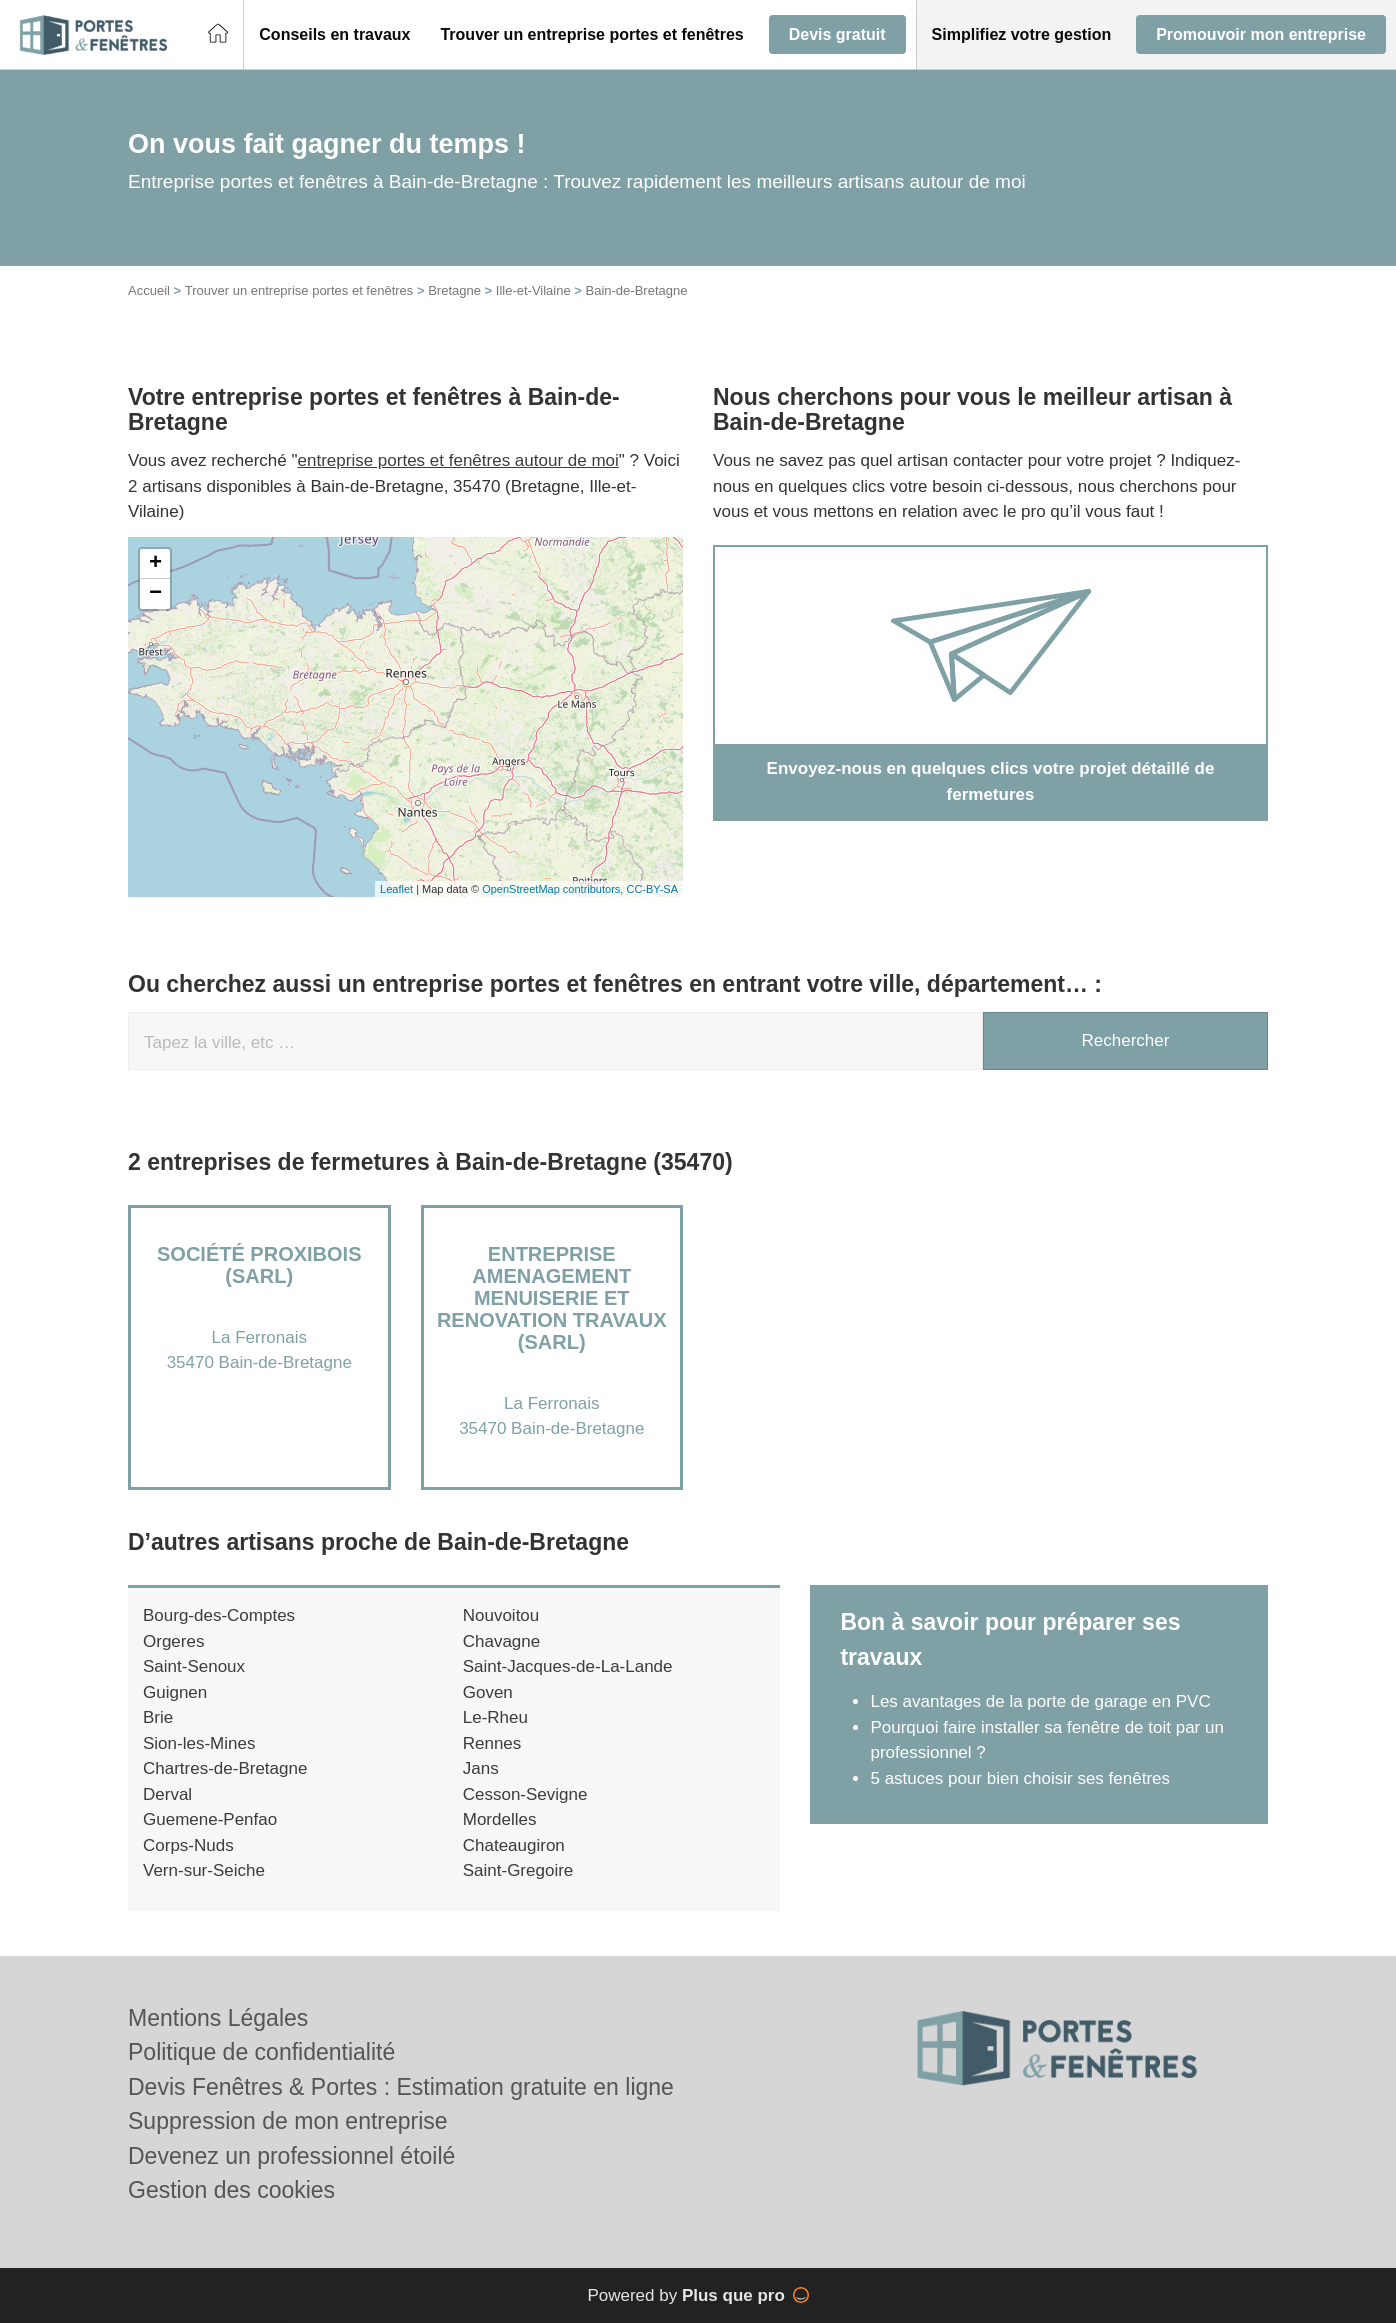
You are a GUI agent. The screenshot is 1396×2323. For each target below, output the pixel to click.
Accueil (149, 290)
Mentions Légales (218, 2018)
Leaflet (396, 889)
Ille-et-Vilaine (533, 290)
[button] (334, 35)
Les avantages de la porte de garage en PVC (1040, 1701)
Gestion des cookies (231, 2190)
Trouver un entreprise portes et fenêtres (299, 290)
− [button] (155, 594)
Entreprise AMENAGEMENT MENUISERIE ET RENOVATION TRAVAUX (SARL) (552, 1298)
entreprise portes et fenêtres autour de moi (458, 460)
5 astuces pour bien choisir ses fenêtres (1020, 1778)
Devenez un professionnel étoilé (291, 2156)
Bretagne (454, 290)
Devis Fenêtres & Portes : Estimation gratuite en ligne (401, 2087)
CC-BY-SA (652, 889)
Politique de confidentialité (261, 2052)
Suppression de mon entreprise (288, 2121)
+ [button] (155, 564)
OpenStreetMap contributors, (554, 889)
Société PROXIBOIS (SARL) (259, 1265)
